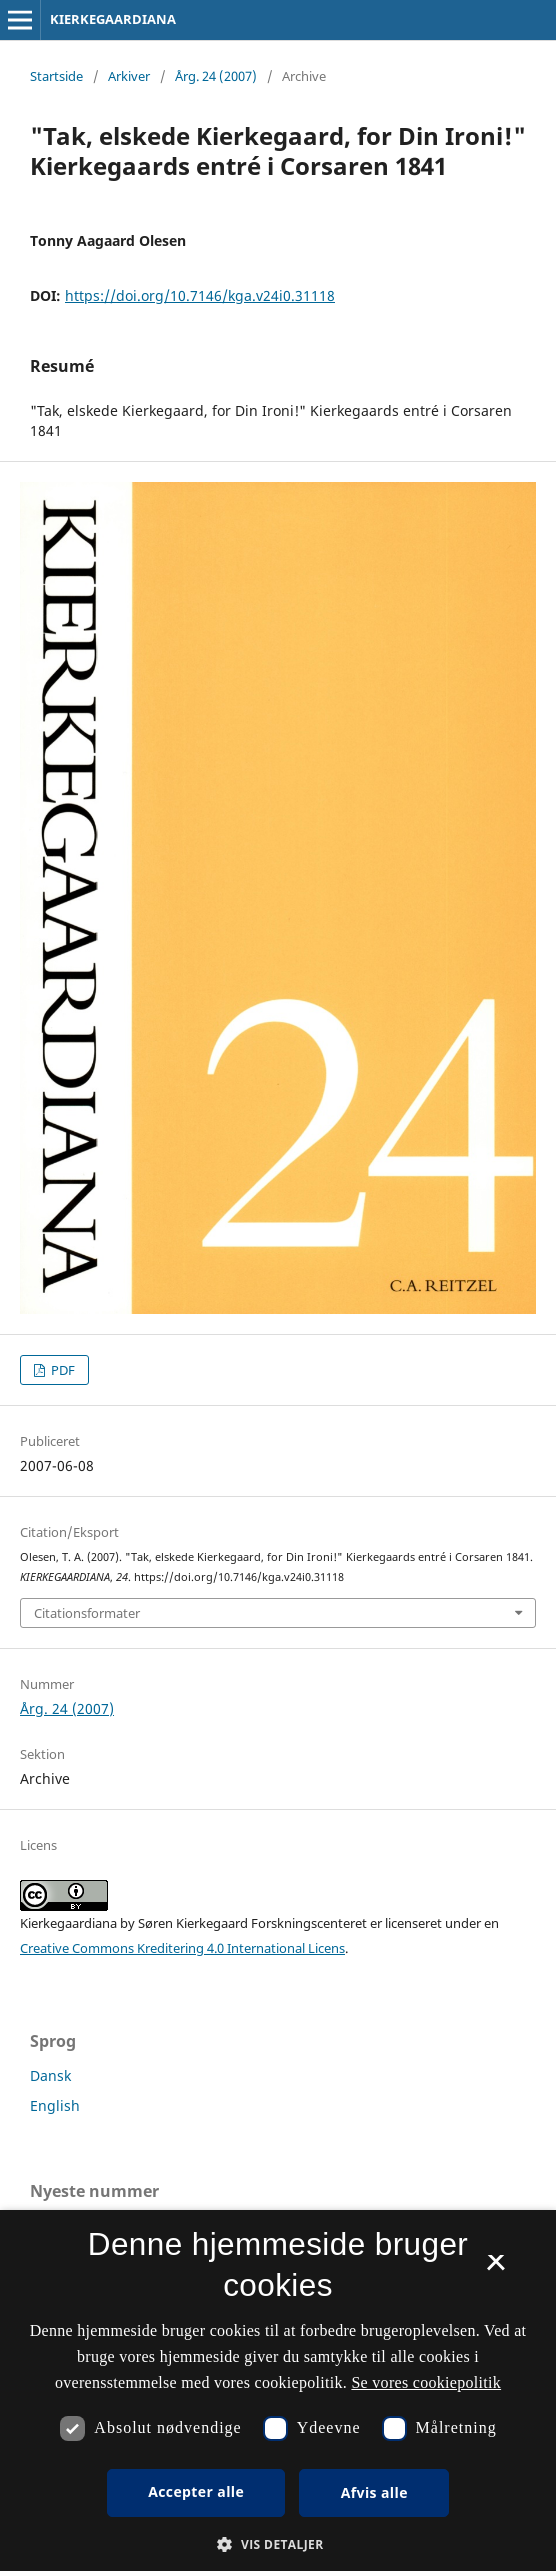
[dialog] (278, 2390)
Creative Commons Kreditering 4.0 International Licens (182, 1948)
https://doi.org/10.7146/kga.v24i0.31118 (200, 295)
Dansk (50, 2075)
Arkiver (129, 76)
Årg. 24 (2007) (216, 76)
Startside (56, 76)
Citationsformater (87, 1613)
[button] (277, 2544)
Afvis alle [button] (374, 2492)
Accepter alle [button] (196, 2491)
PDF (61, 1370)
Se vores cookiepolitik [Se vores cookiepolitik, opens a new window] (426, 2382)
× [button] (495, 2269)
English (55, 2105)
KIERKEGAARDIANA (113, 19)
